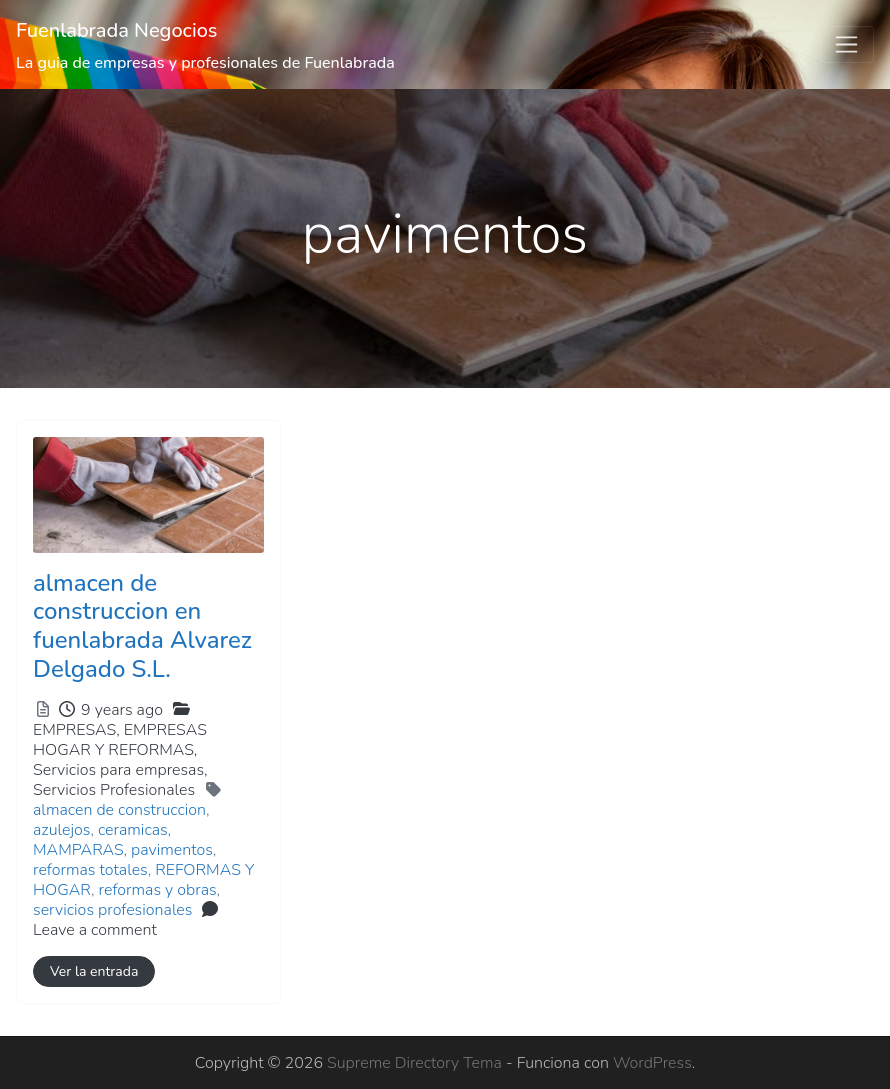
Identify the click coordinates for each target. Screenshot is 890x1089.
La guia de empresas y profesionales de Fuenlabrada (205, 63)
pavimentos (172, 850)
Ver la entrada (94, 971)
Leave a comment (95, 930)
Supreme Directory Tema (416, 1063)
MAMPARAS (78, 850)
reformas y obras (158, 890)
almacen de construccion (119, 810)
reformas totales (90, 870)
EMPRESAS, (120, 760)
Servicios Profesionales (114, 790)
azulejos (61, 830)
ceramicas (133, 830)
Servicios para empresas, (120, 780)
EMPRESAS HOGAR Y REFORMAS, (120, 760)
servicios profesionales (112, 910)
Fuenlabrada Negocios (117, 30)
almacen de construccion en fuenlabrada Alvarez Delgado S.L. (142, 626)
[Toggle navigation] (847, 45)
